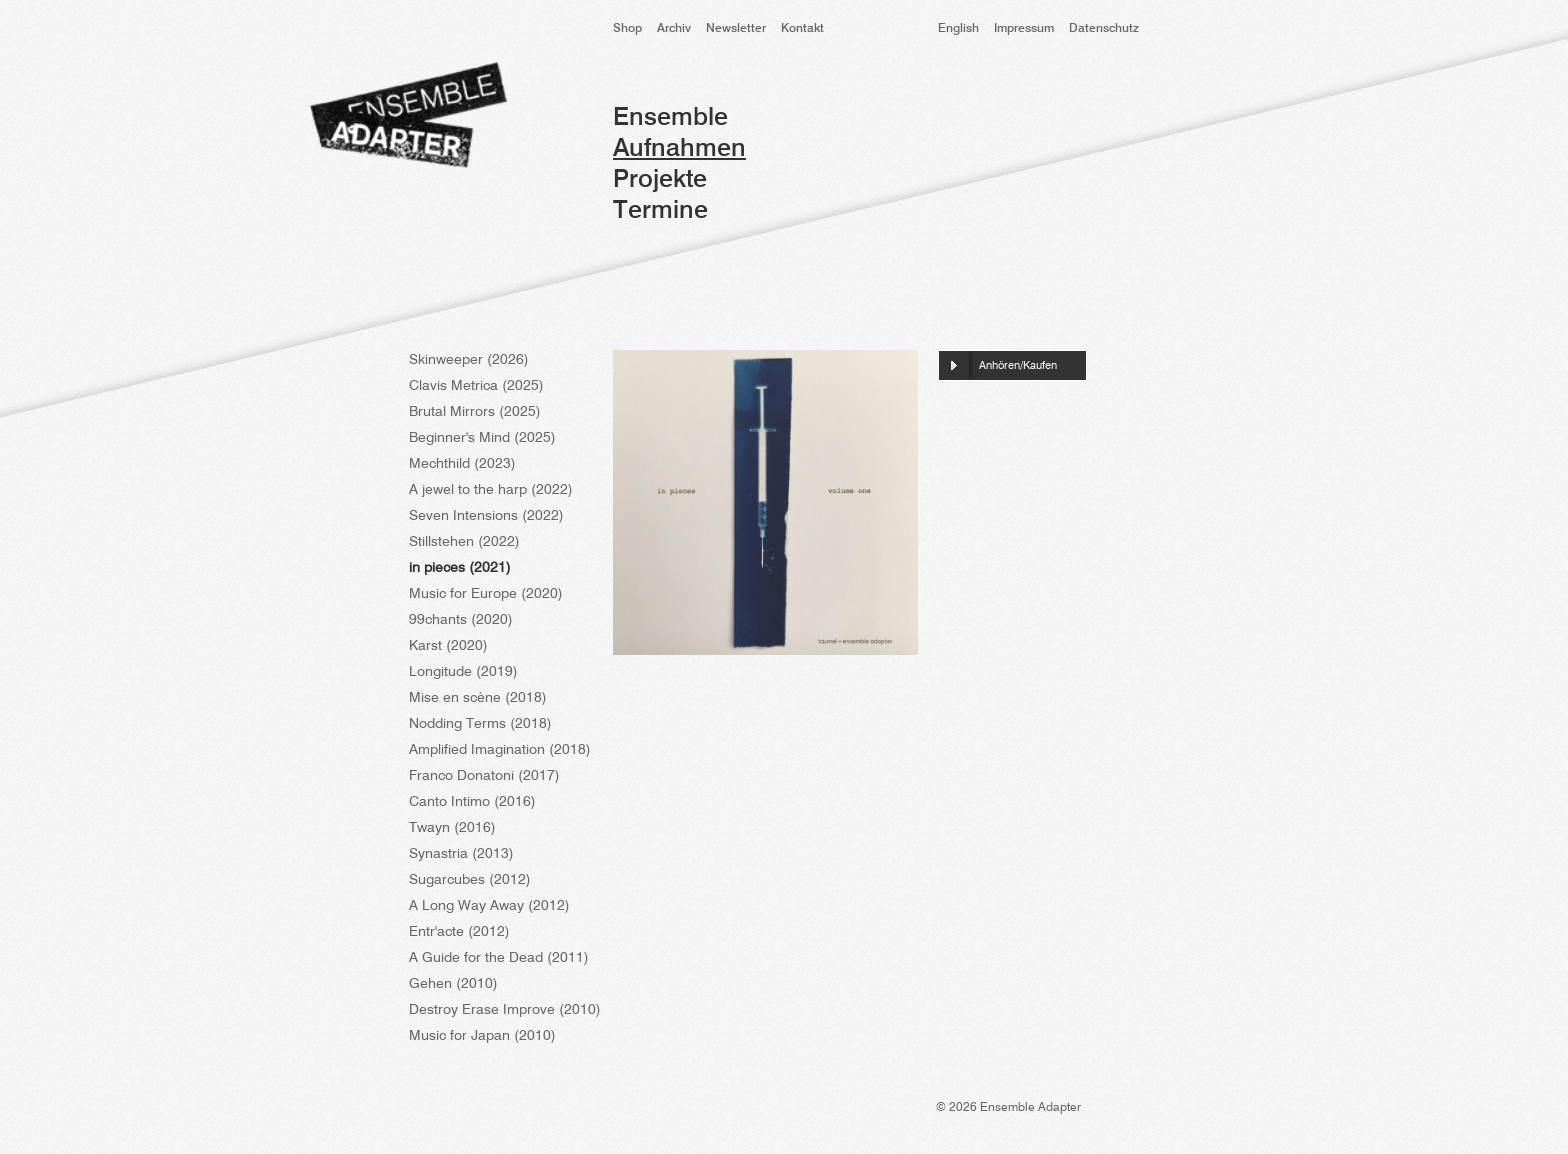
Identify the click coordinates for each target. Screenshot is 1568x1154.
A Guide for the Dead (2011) (499, 958)
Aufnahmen (679, 149)
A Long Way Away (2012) (489, 906)
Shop (627, 29)
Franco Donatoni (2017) (484, 776)
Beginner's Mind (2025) (482, 438)
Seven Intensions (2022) (486, 516)
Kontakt (802, 29)
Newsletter (736, 29)
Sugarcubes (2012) (470, 880)
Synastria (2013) (461, 854)
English (958, 29)
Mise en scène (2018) (478, 698)
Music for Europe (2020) (486, 594)
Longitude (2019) (463, 672)
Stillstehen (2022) (464, 542)
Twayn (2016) (452, 828)
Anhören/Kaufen (1018, 366)
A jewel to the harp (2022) (491, 490)
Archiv (674, 29)
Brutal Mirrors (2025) (475, 412)
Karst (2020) (448, 646)
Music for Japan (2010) (482, 1036)
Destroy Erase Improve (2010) (505, 1010)
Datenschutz (1104, 29)
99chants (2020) (461, 620)
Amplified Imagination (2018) (500, 750)
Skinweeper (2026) (469, 360)
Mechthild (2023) (462, 464)
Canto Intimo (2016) (472, 802)
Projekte (660, 180)
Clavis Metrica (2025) (476, 386)
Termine (660, 211)
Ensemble (670, 118)
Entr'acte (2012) (459, 932)
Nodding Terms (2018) (480, 724)
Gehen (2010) (453, 984)
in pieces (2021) (460, 568)
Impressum (1024, 29)
